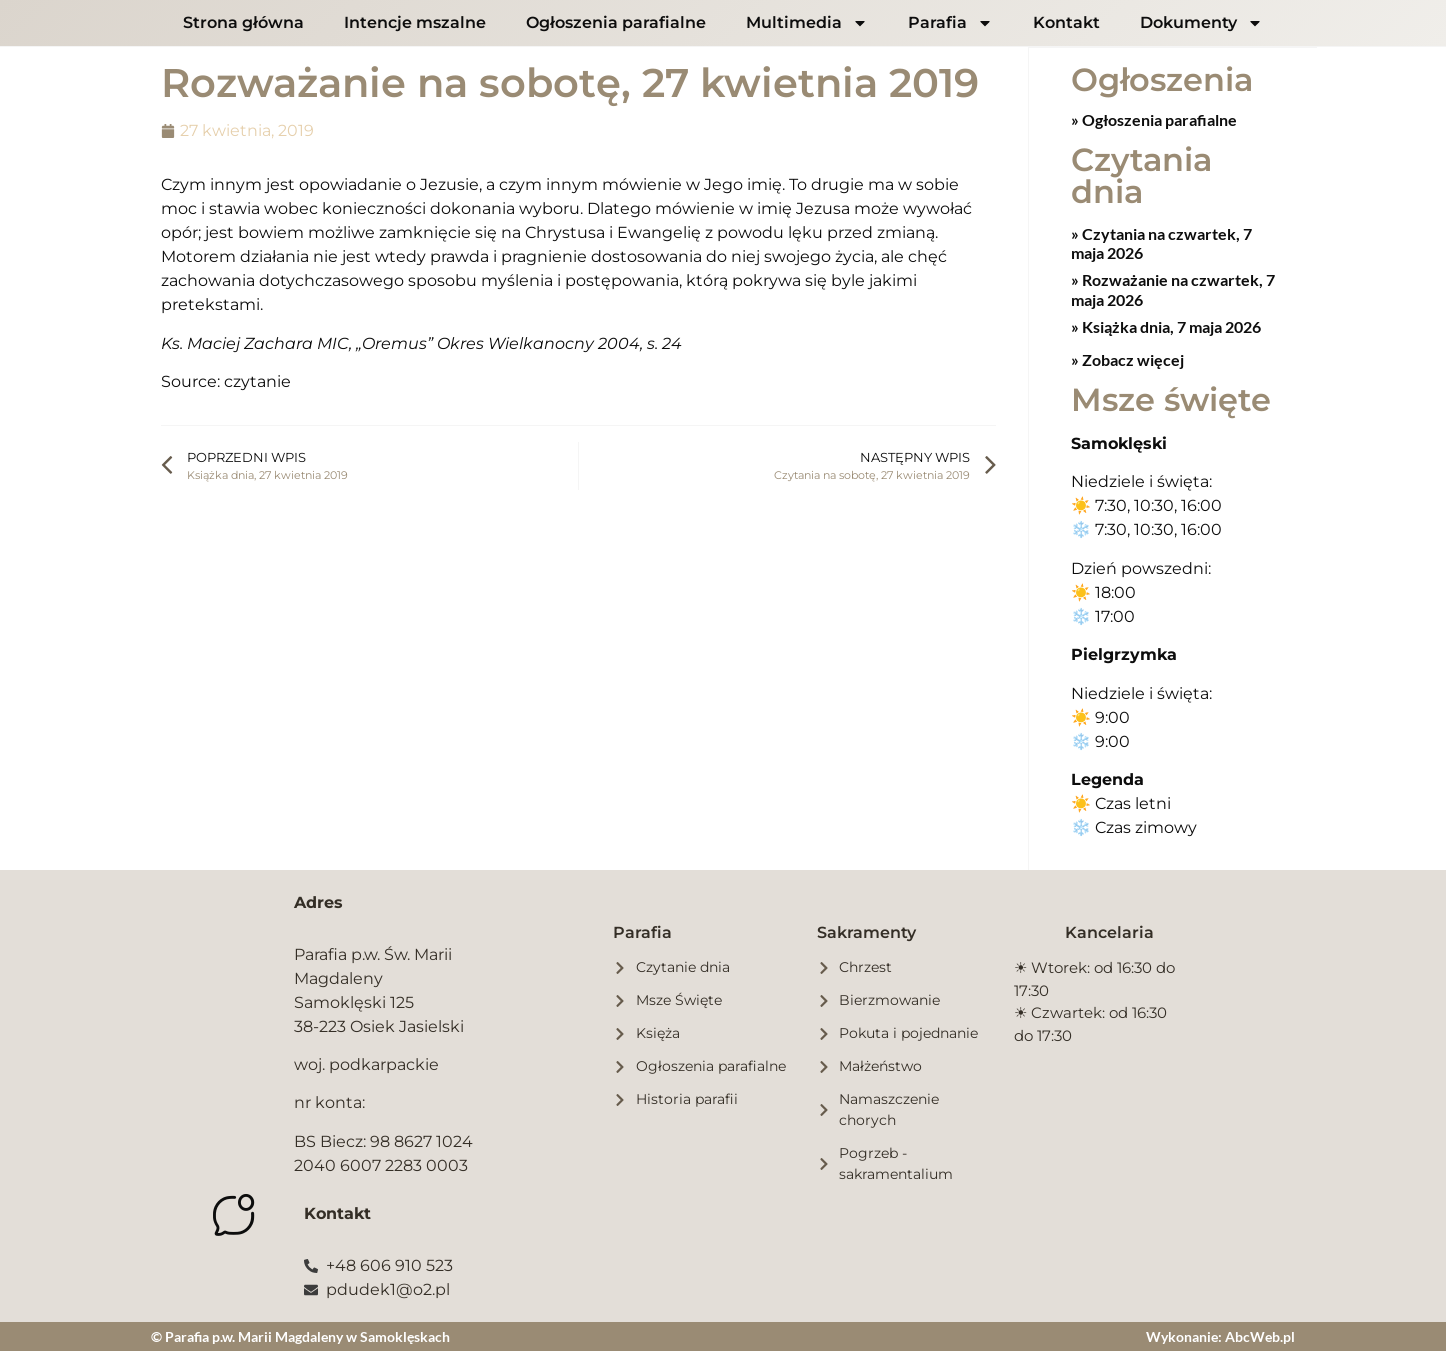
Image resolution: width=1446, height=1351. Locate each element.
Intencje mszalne (415, 22)
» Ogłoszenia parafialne (1154, 118)
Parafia (950, 23)
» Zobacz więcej (1127, 358)
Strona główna (243, 22)
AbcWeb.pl (1260, 1335)
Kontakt (1066, 22)
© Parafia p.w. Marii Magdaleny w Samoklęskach (300, 1335)
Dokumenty (1201, 23)
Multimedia (807, 23)
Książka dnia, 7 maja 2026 (1170, 325)
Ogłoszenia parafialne (616, 22)
